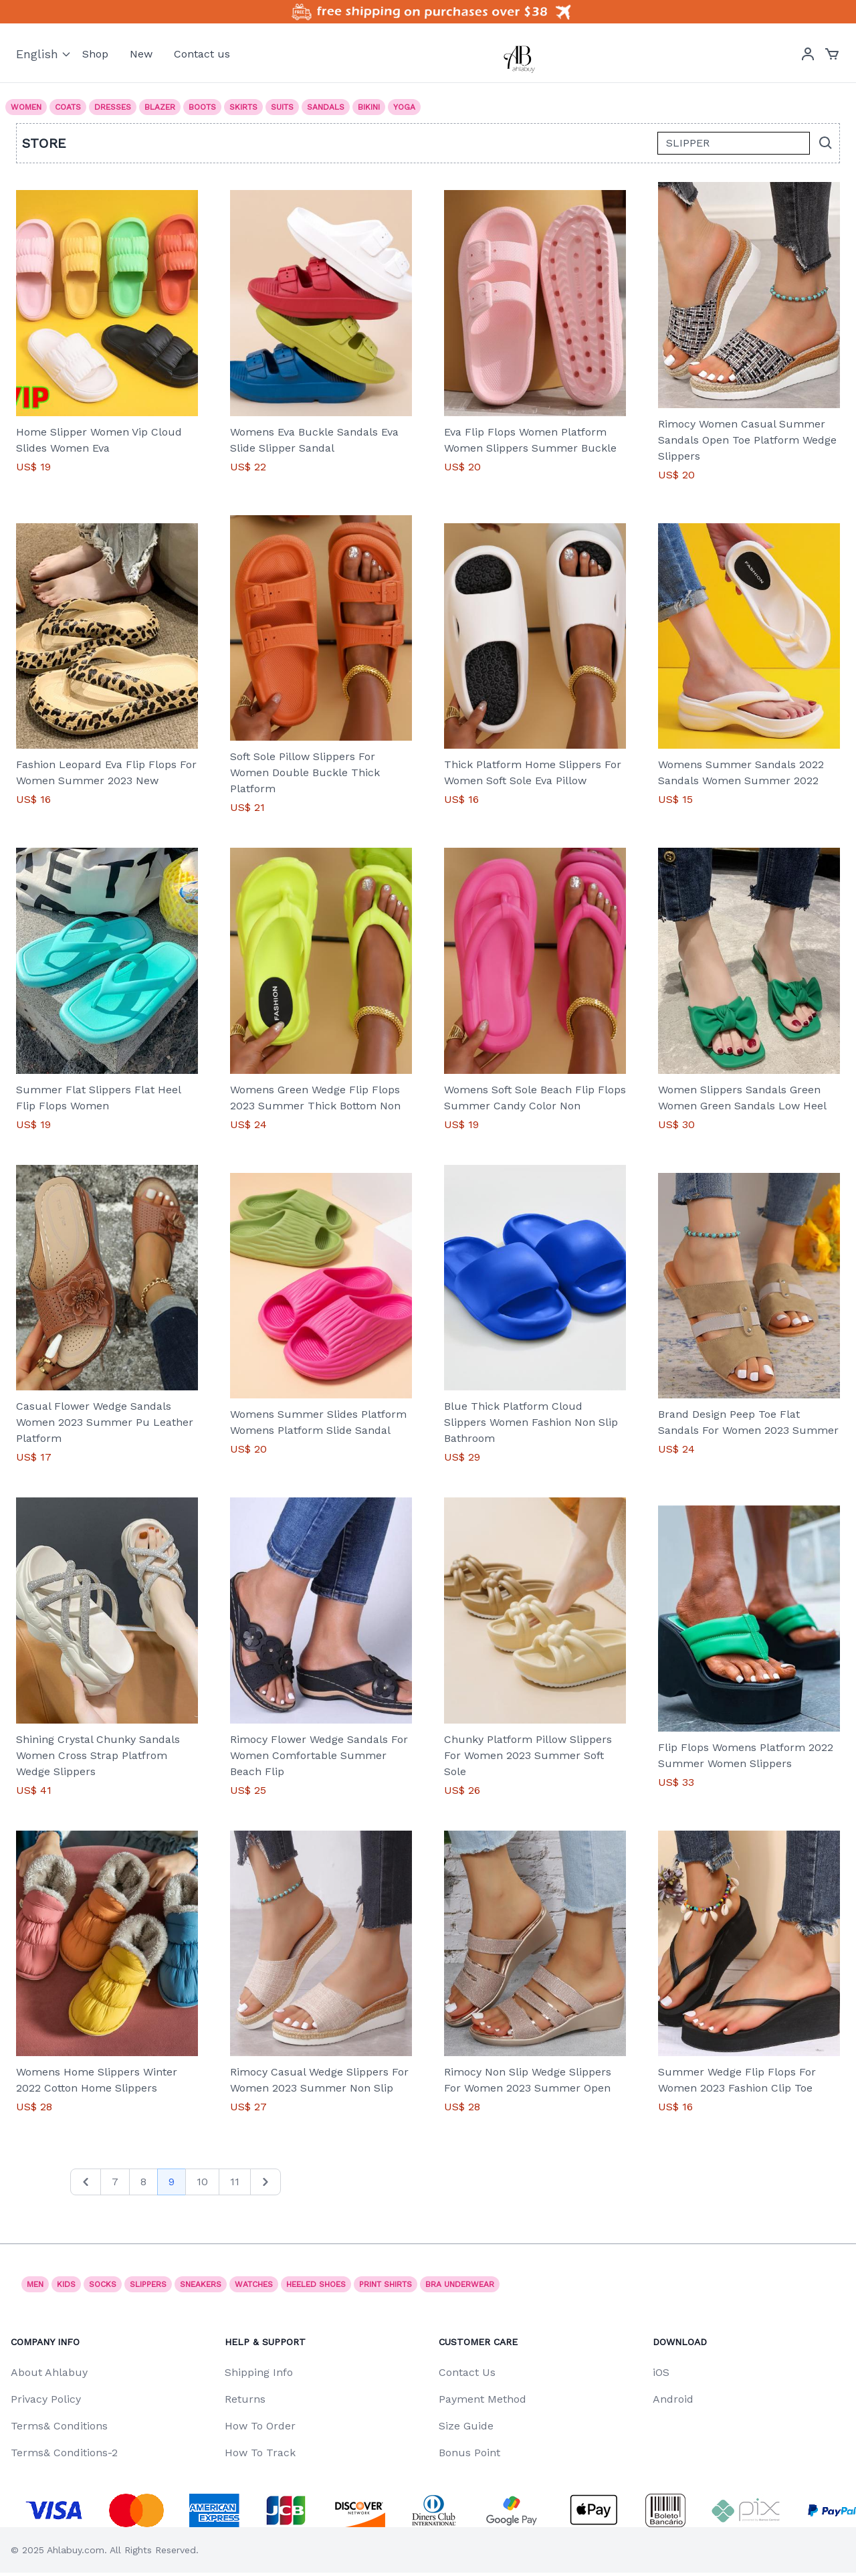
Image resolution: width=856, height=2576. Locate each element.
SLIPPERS (148, 2284)
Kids (66, 2284)
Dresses (112, 107)
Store (44, 143)
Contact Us (467, 2372)
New (141, 54)
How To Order (260, 2425)
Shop (95, 54)
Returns (245, 2399)
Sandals (325, 107)
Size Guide (466, 2425)
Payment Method (482, 2399)
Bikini (369, 107)
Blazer (159, 107)
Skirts (243, 107)
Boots (202, 107)
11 (234, 2181)
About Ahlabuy (49, 2372)
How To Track (260, 2452)
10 (202, 2181)
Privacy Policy (46, 2399)
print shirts (385, 2284)
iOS (661, 2372)
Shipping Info (259, 2372)
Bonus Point (469, 2452)
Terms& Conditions (59, 2425)
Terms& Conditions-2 (64, 2452)
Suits (282, 107)
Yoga (404, 107)
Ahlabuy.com (75, 2550)
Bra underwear (459, 2284)
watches (254, 2284)
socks (102, 2284)
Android (673, 2399)
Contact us (202, 54)
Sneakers (200, 2284)
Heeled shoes (316, 2284)
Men (35, 2284)
